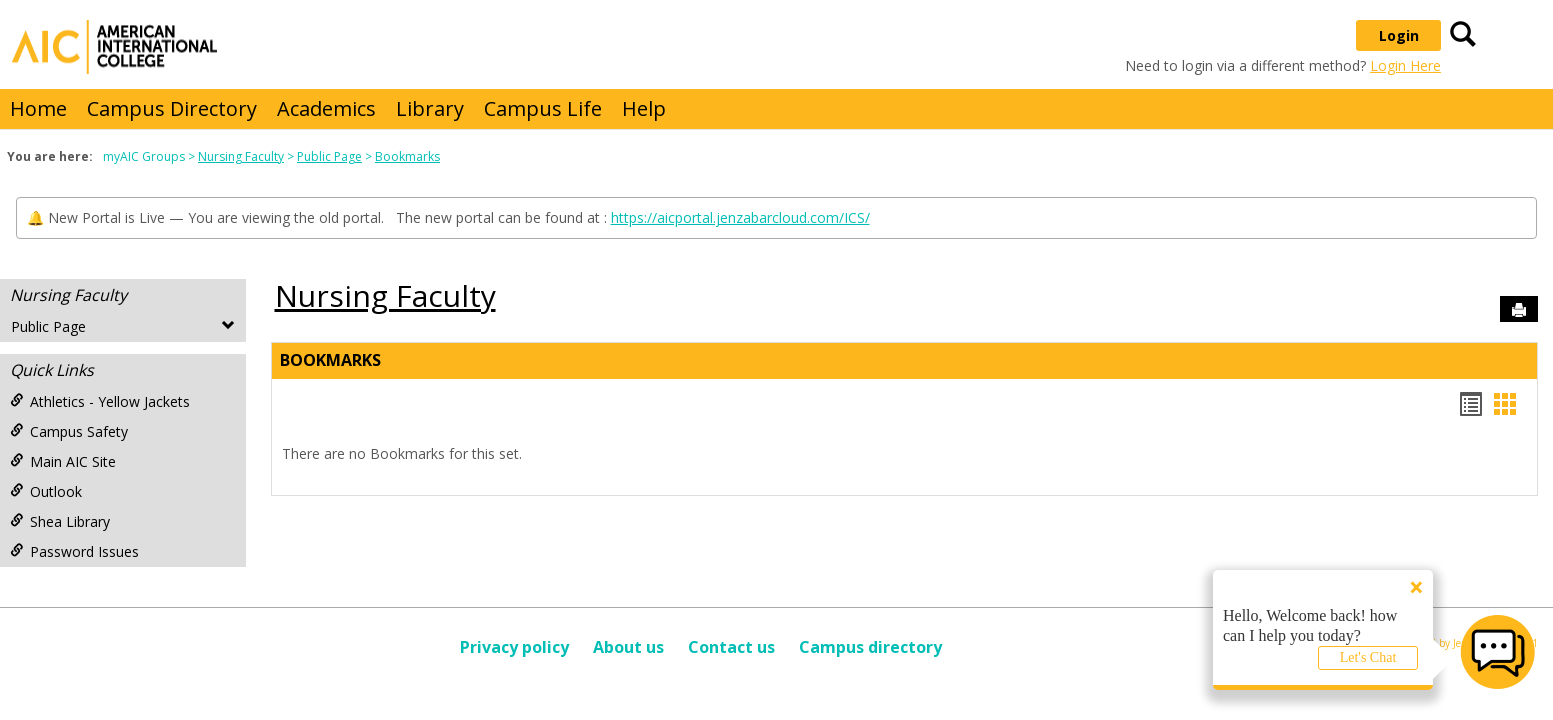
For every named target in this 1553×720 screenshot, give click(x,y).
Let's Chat (1368, 657)
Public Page (329, 156)
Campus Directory (172, 108)
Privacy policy (514, 647)
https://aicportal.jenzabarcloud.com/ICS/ (740, 217)
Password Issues (74, 551)
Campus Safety (69, 431)
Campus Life (543, 108)
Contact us (731, 647)
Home (38, 108)
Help (644, 108)
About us (628, 647)
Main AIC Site (63, 461)
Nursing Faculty (241, 156)
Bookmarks (407, 156)
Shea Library (60, 521)
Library (430, 108)
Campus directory (870, 647)
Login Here (1405, 65)
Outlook (46, 491)
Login (1399, 35)
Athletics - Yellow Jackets (100, 401)
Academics (326, 108)
